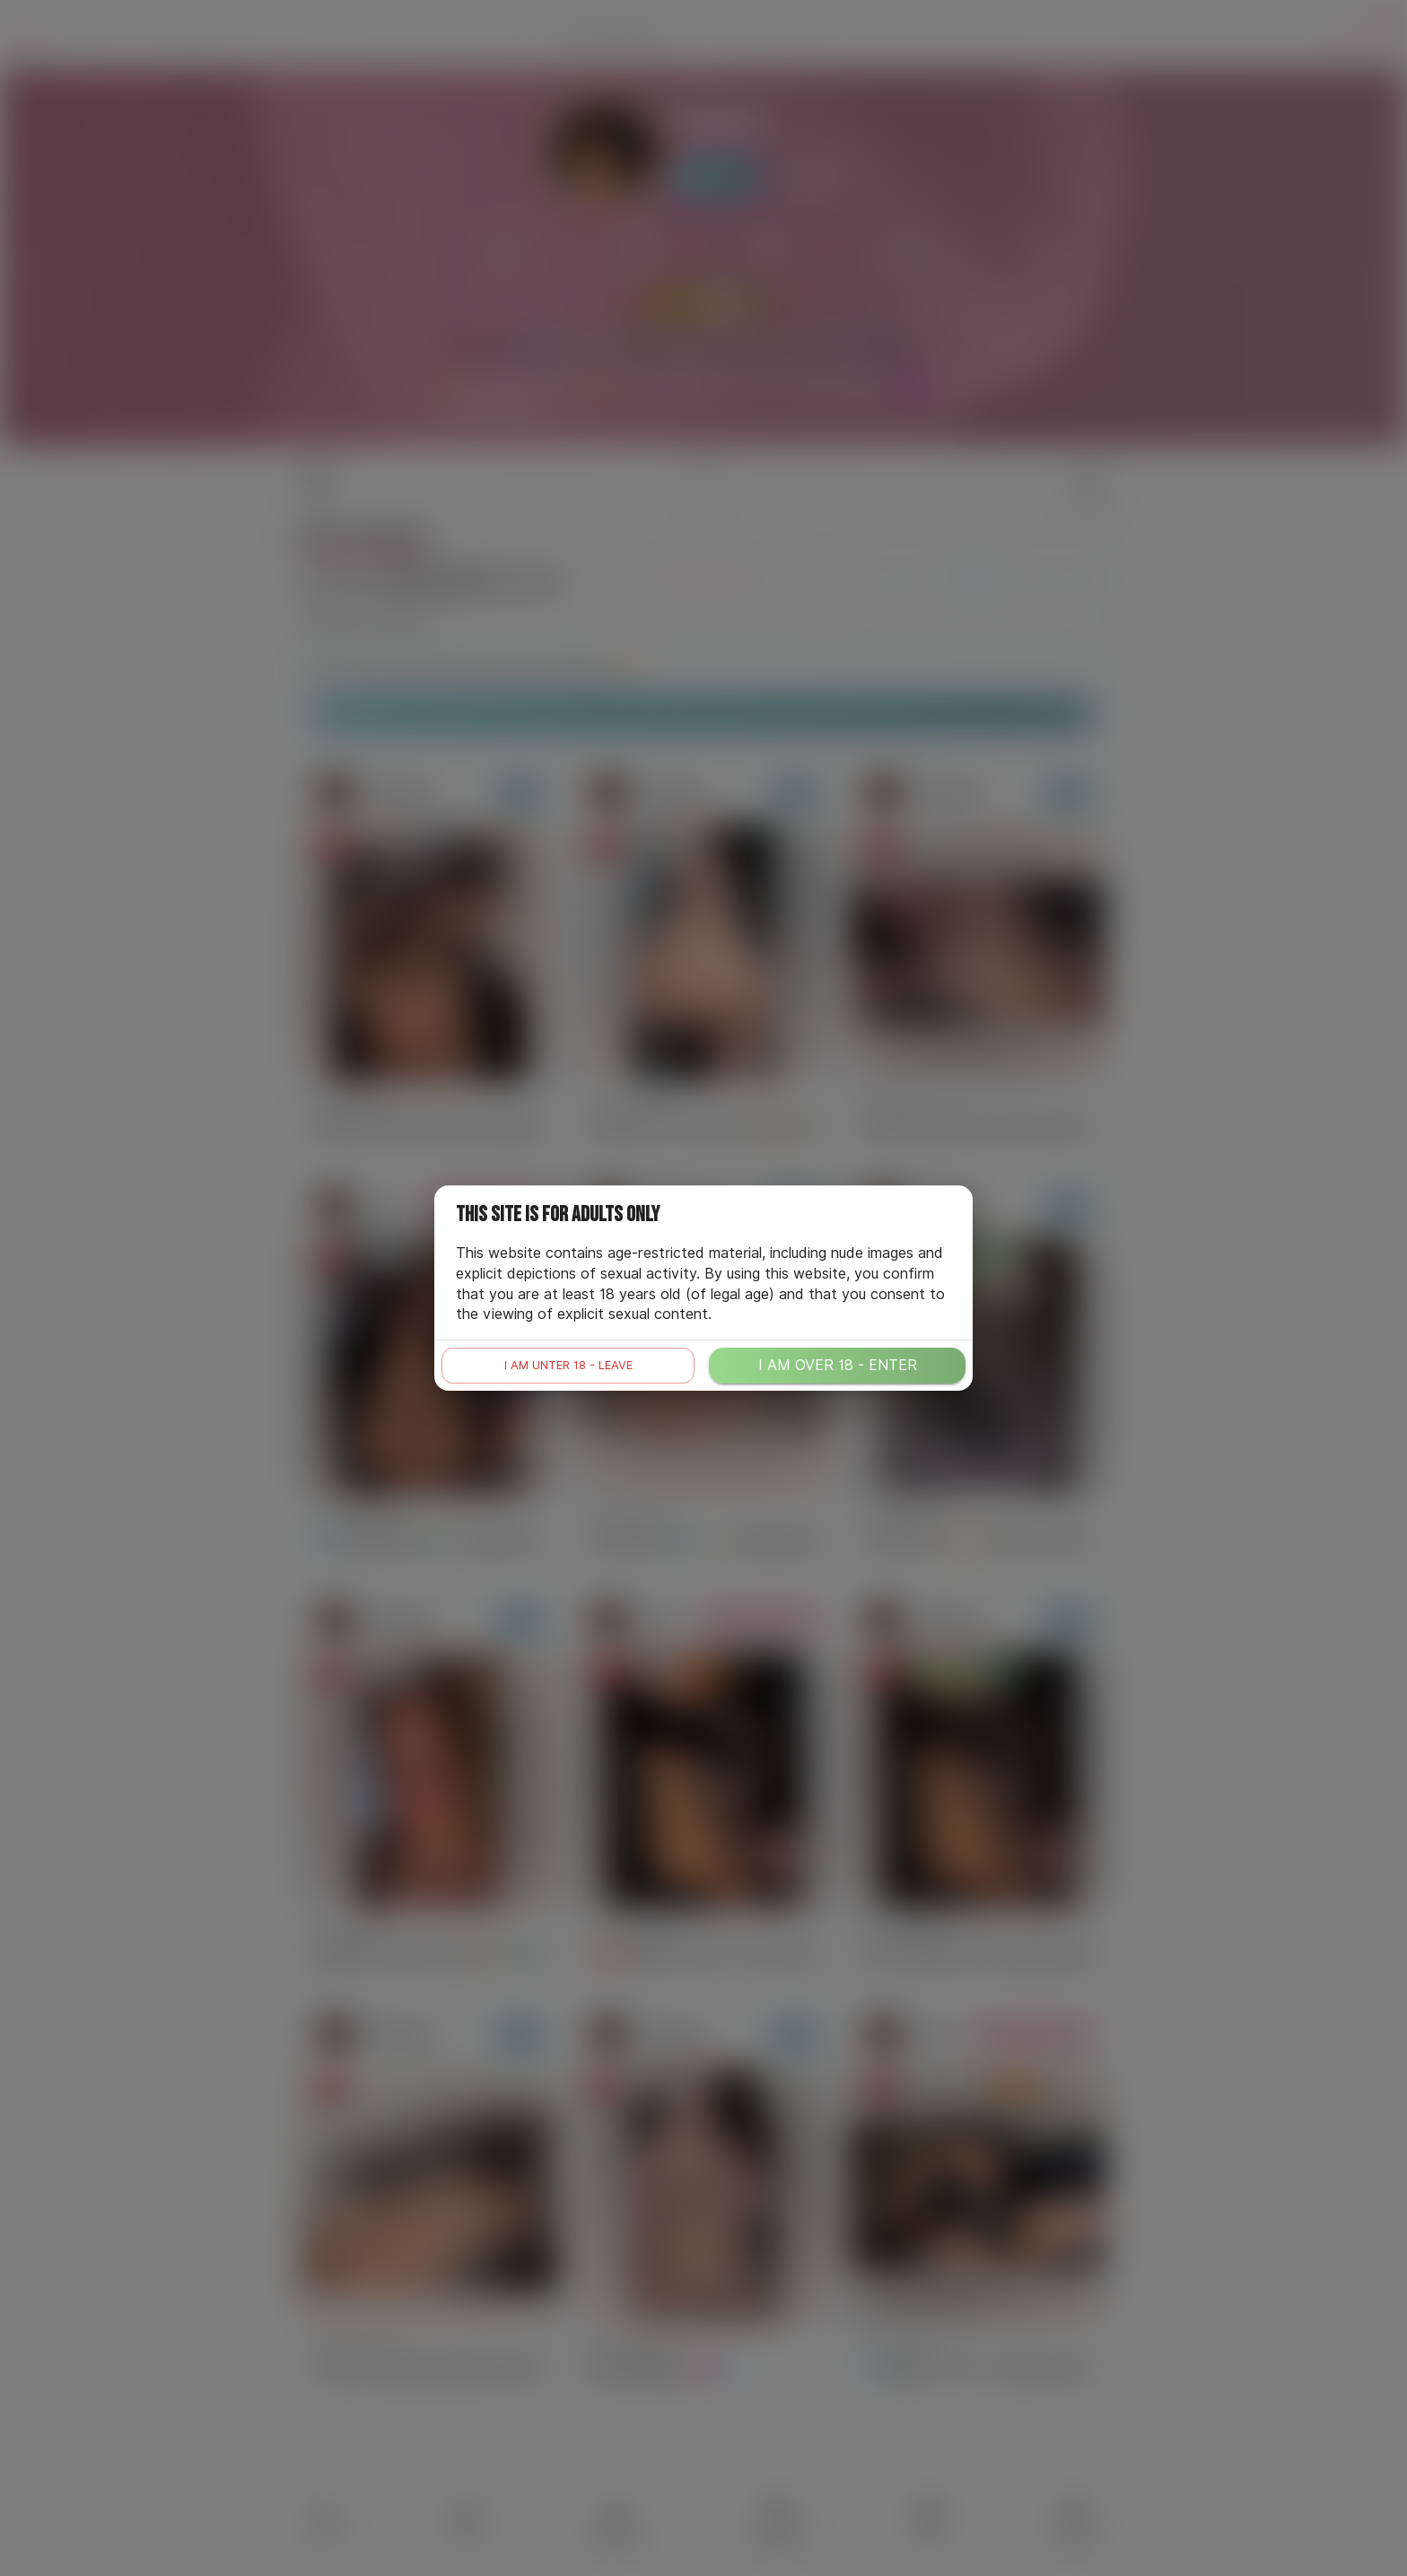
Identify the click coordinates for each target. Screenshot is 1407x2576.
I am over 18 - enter (837, 1365)
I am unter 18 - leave (568, 1365)
